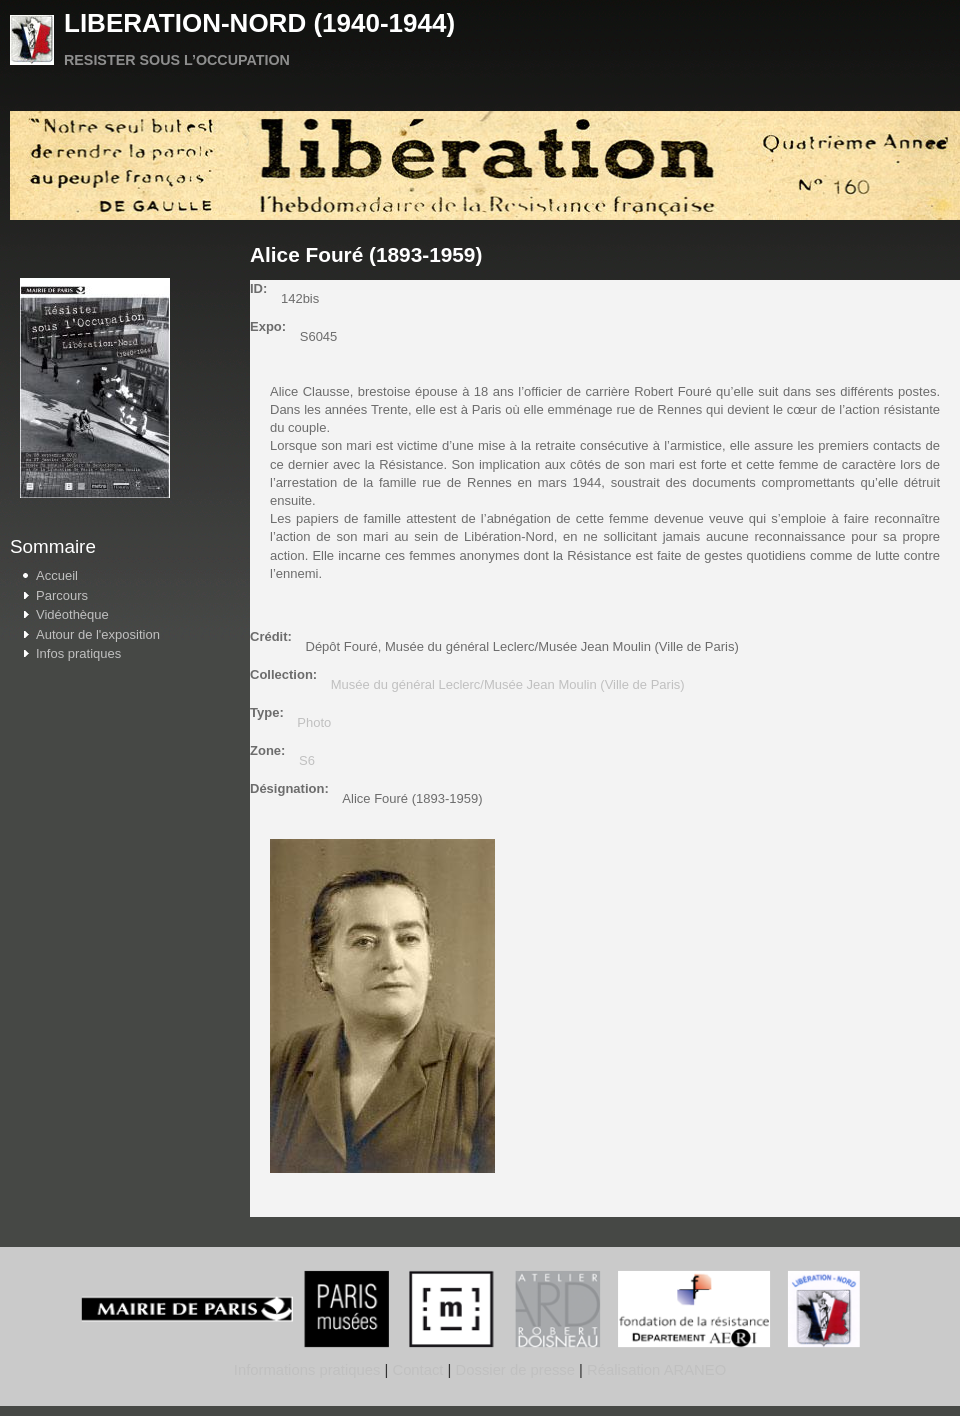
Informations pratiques (307, 1370)
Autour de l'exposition (98, 634)
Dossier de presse (515, 1370)
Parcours (62, 595)
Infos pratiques (78, 653)
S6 (307, 760)
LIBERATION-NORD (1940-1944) (259, 23)
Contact (417, 1370)
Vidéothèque (72, 614)
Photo (314, 722)
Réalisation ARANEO (654, 1370)
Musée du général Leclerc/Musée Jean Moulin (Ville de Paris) (508, 684)
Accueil (57, 575)
